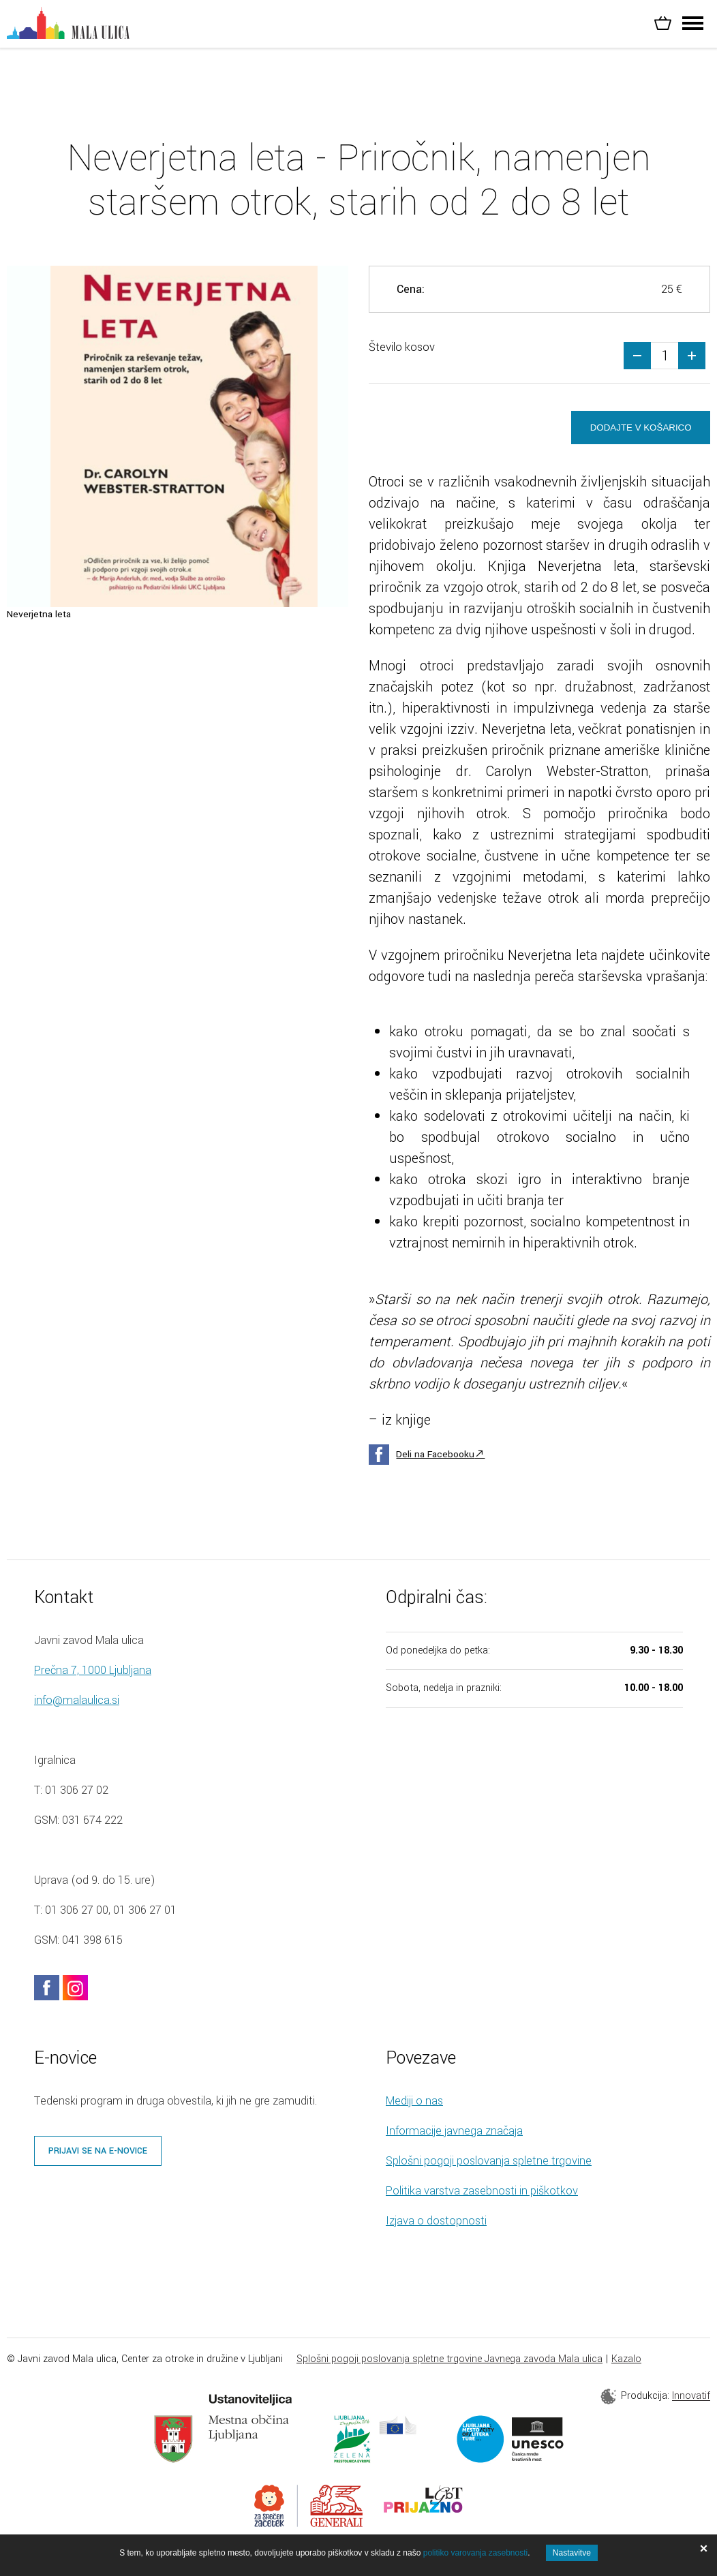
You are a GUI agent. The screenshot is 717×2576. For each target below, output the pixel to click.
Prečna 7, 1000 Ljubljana (92, 1671)
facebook (46, 1989)
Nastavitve (572, 2553)
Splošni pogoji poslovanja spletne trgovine (489, 2162)
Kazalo (626, 2360)
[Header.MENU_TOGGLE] (692, 26)
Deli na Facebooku (435, 1455)
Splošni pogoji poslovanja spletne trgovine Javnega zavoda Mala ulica (449, 2360)
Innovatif (691, 2398)
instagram (75, 1989)
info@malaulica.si (76, 1701)
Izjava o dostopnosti (436, 2222)
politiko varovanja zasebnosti (475, 2553)
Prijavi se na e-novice (97, 2152)
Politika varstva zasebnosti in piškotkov (482, 2192)
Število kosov (402, 347)
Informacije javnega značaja (454, 2132)
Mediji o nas (414, 2102)
